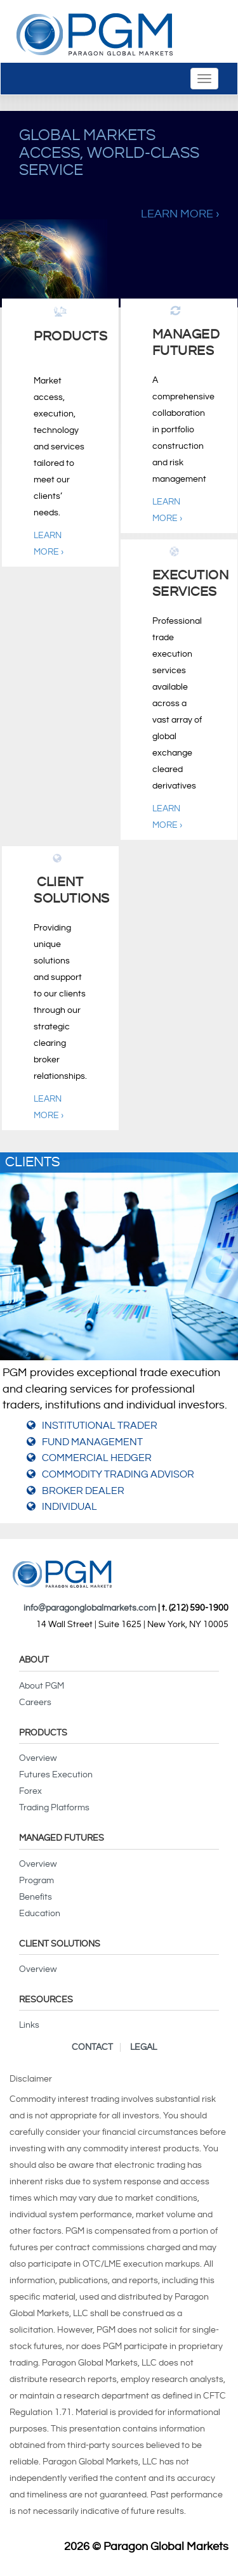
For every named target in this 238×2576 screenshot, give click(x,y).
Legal (143, 2047)
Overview (38, 1758)
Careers (35, 1702)
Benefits (35, 1897)
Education (39, 1913)
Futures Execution (56, 1774)
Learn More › (180, 214)
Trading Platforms (54, 1807)
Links (29, 2025)
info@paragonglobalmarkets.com (89, 1608)
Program (36, 1880)
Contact (92, 2047)
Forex (30, 1791)
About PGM (41, 1686)
